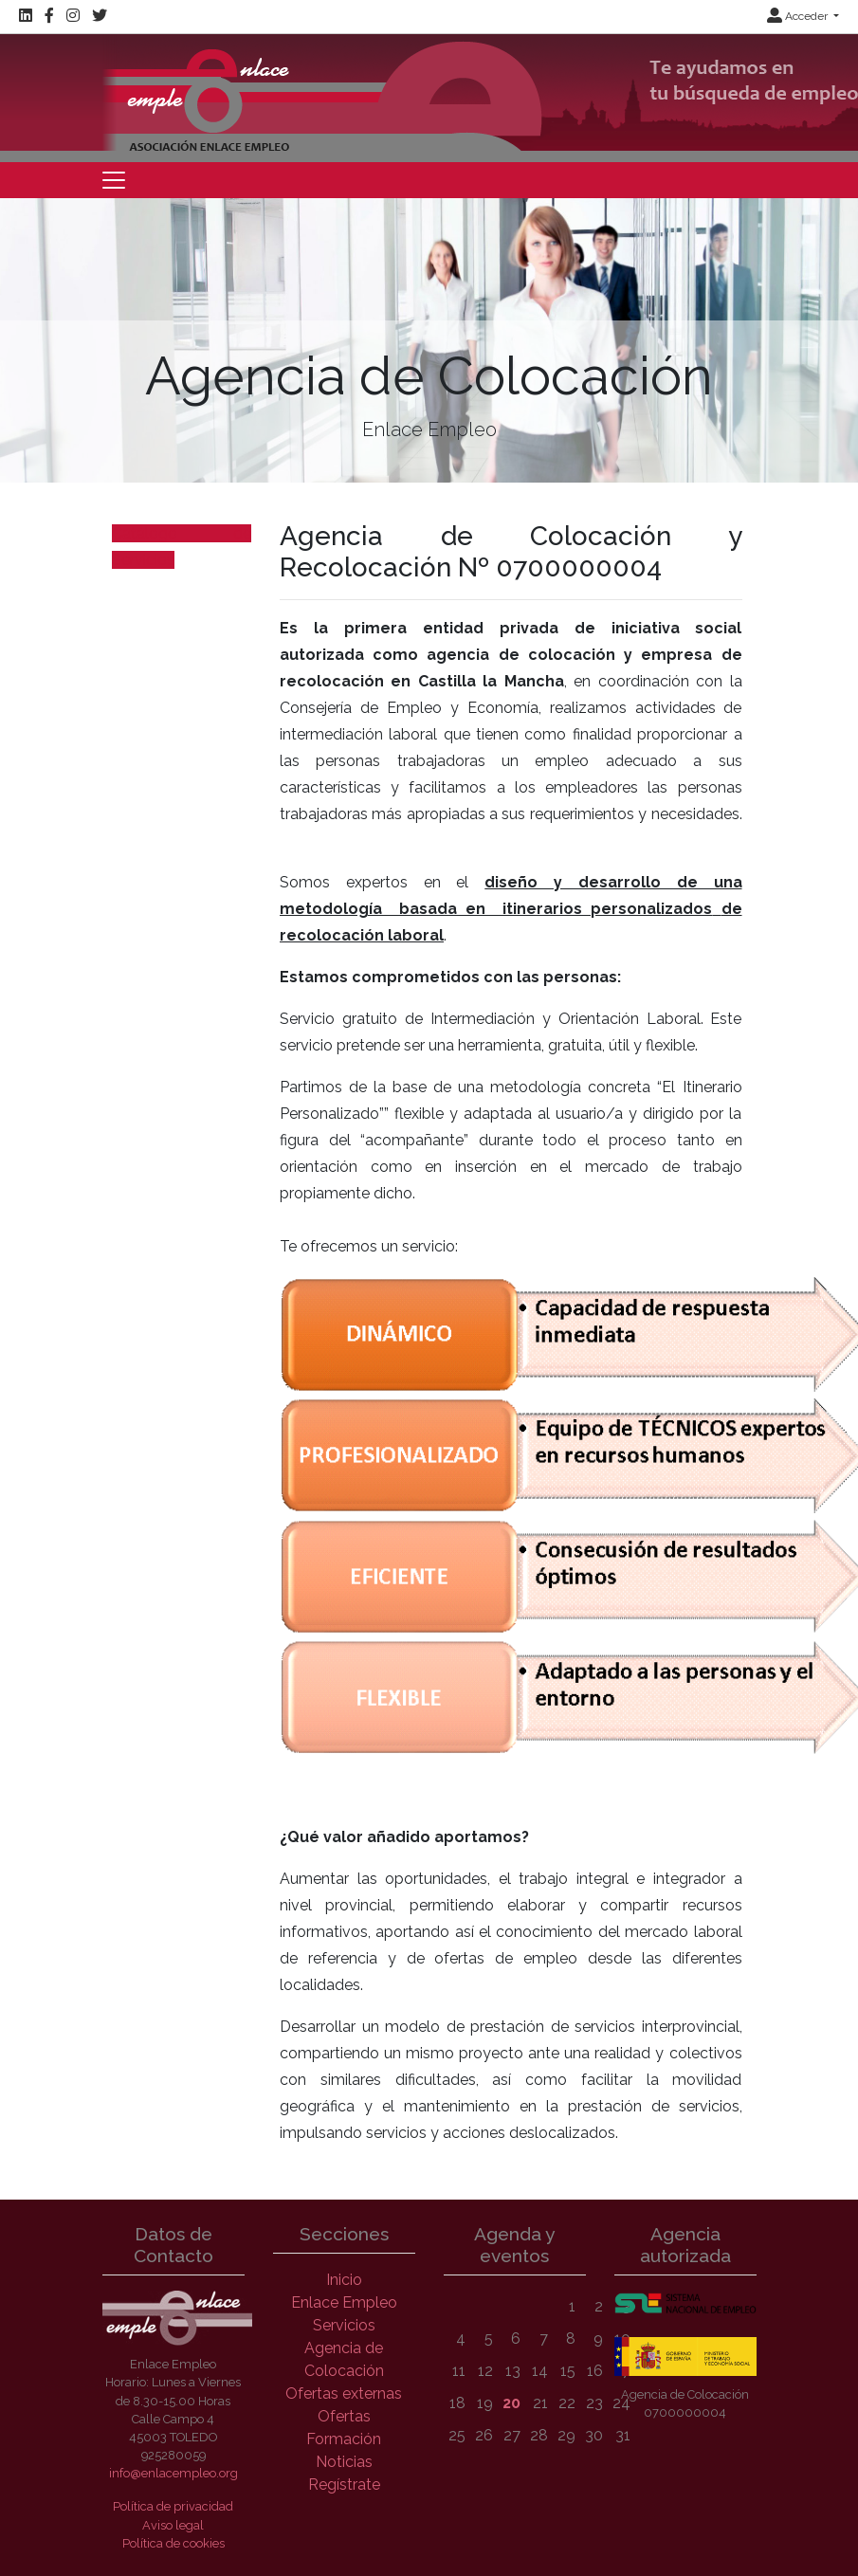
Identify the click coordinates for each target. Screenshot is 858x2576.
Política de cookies (173, 2543)
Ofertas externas (343, 2393)
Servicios (344, 2325)
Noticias (344, 2462)
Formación (343, 2439)
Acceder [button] (799, 16)
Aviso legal (173, 2525)
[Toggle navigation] (113, 180)
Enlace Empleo (344, 2302)
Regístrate (344, 2485)
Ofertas (344, 2416)
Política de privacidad (173, 2506)
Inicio (344, 2280)
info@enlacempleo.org (173, 2473)
